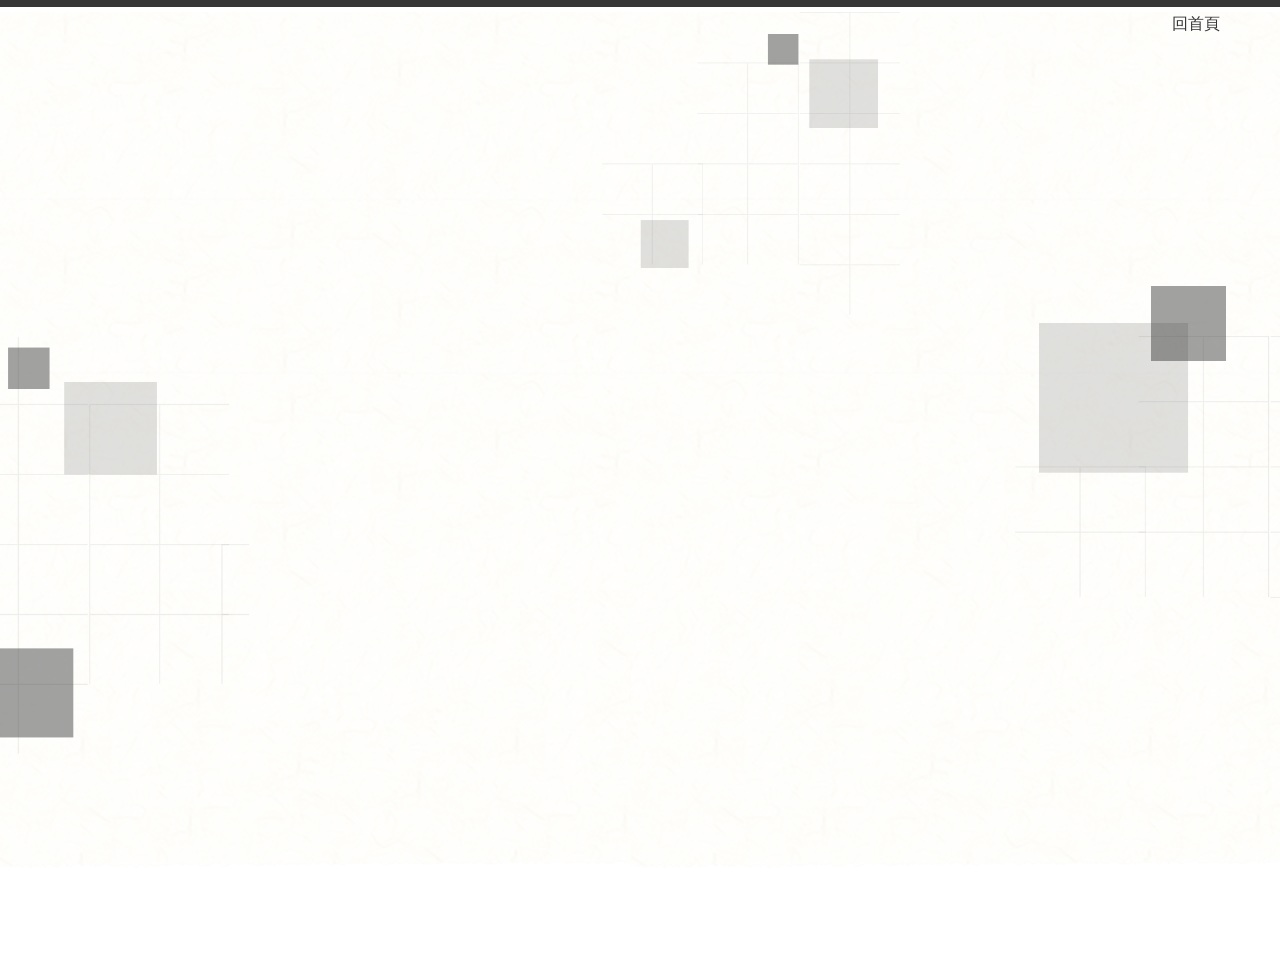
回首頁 (1212, 23)
